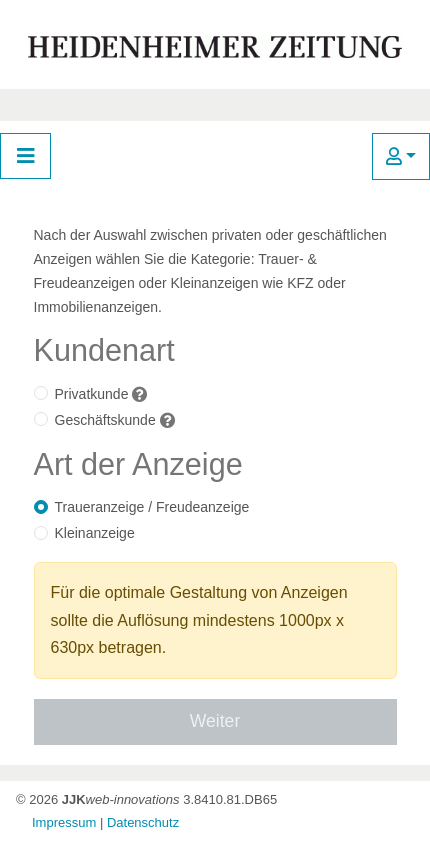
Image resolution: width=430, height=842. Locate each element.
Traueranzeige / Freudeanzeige (152, 507)
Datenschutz (143, 822)
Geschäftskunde (105, 420)
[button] (401, 156)
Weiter (215, 721)
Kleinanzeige (95, 533)
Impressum (64, 822)
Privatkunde (92, 394)
